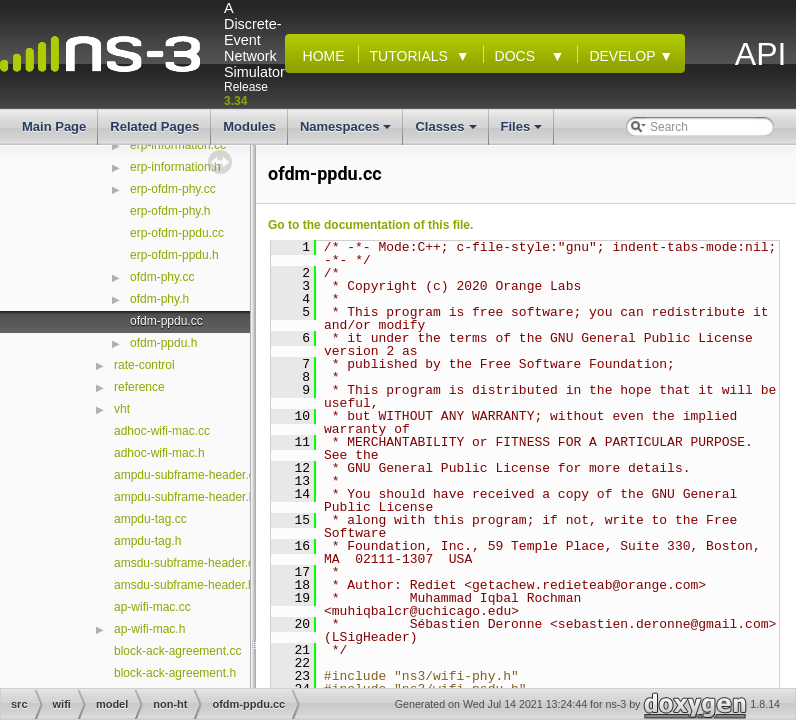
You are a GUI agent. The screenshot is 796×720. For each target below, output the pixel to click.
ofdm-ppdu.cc (166, 321)
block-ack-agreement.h (175, 673)
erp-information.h (175, 167)
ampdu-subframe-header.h (184, 497)
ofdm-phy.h (159, 299)
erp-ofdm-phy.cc (173, 189)
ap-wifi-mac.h (149, 629)
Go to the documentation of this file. (370, 225)
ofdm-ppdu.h (163, 343)
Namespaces (347, 132)
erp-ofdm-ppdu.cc (177, 233)
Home (320, 56)
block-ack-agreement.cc (177, 651)
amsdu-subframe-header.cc (187, 563)
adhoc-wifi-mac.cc (162, 431)
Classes (447, 132)
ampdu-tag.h (147, 541)
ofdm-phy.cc (162, 277)
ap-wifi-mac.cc (152, 607)
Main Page (54, 126)
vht (122, 409)
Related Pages (154, 126)
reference (139, 387)
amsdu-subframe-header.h (184, 585)
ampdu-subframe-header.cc (187, 475)
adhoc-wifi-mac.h (159, 453)
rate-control (144, 365)
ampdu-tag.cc (150, 519)
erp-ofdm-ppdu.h (174, 255)
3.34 (235, 101)
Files (523, 132)
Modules (249, 126)
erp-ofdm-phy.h (170, 211)
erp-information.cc (178, 145)
